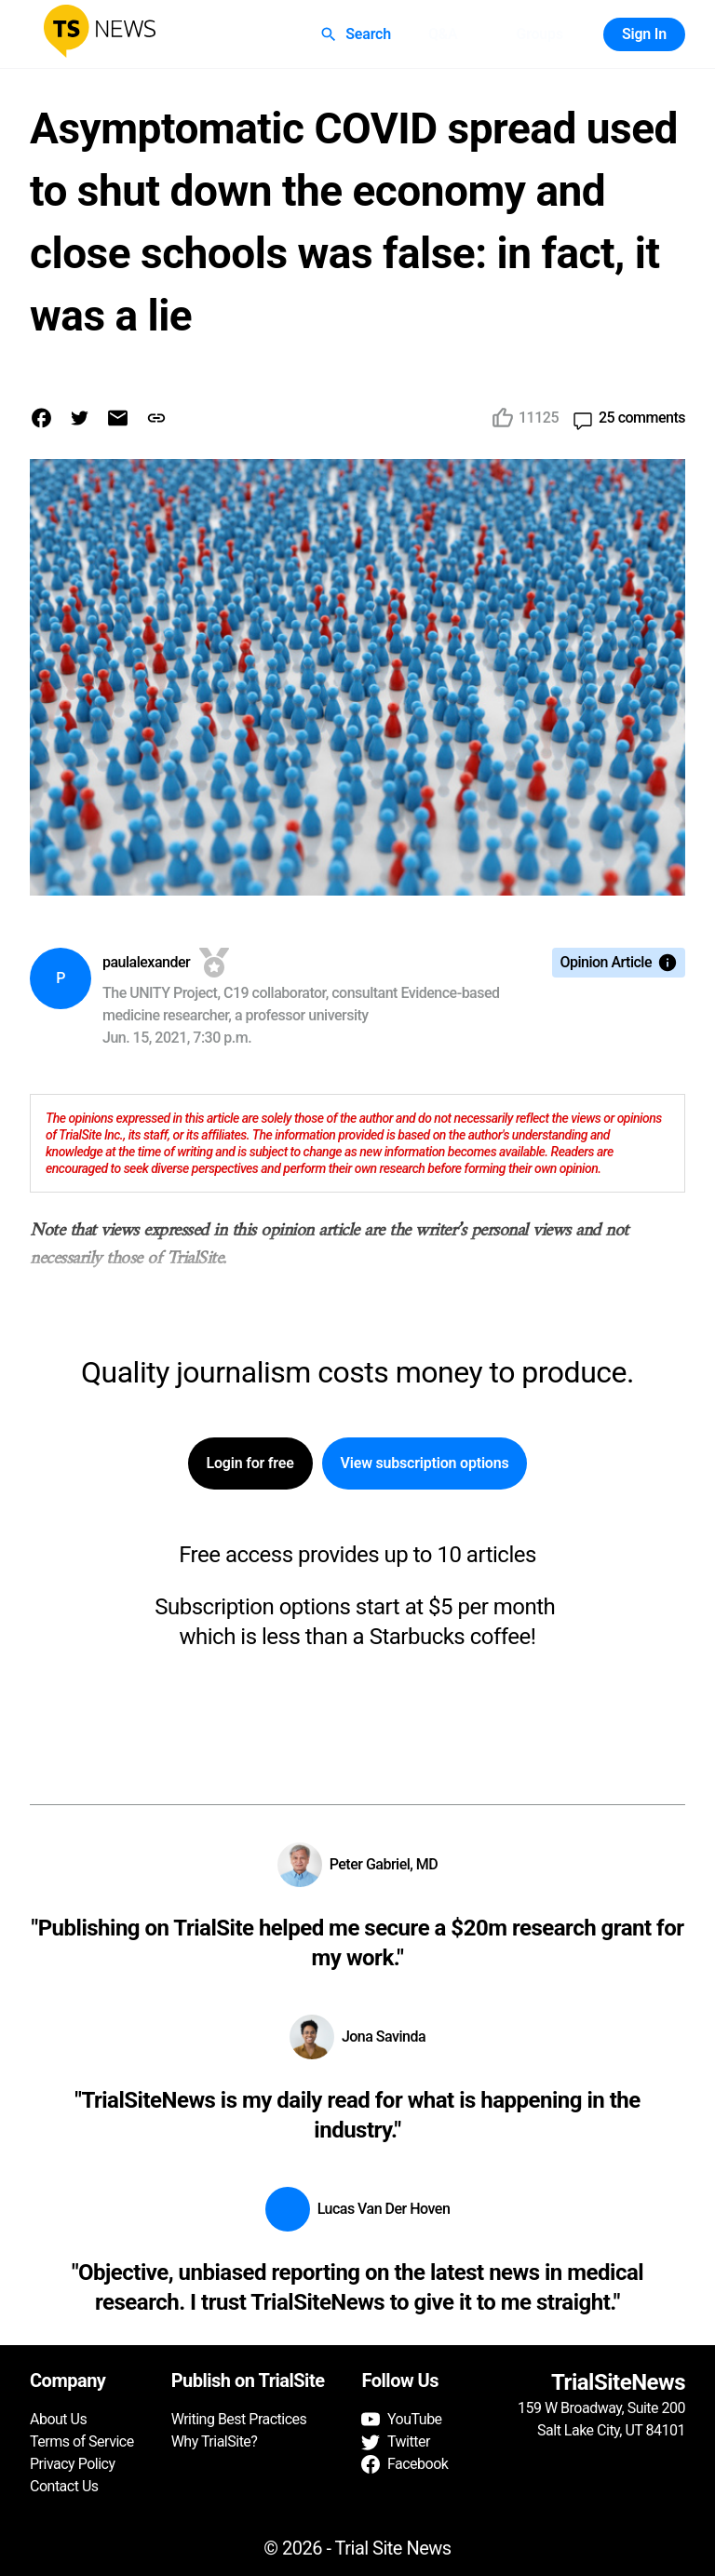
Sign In (644, 34)
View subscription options (425, 1463)
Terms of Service (82, 2441)
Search (357, 34)
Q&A (443, 34)
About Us (58, 2419)
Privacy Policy (72, 2464)
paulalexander (146, 962)
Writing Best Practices (239, 2419)
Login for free (250, 1463)
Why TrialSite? (214, 2441)
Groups (539, 34)
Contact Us (64, 2486)
